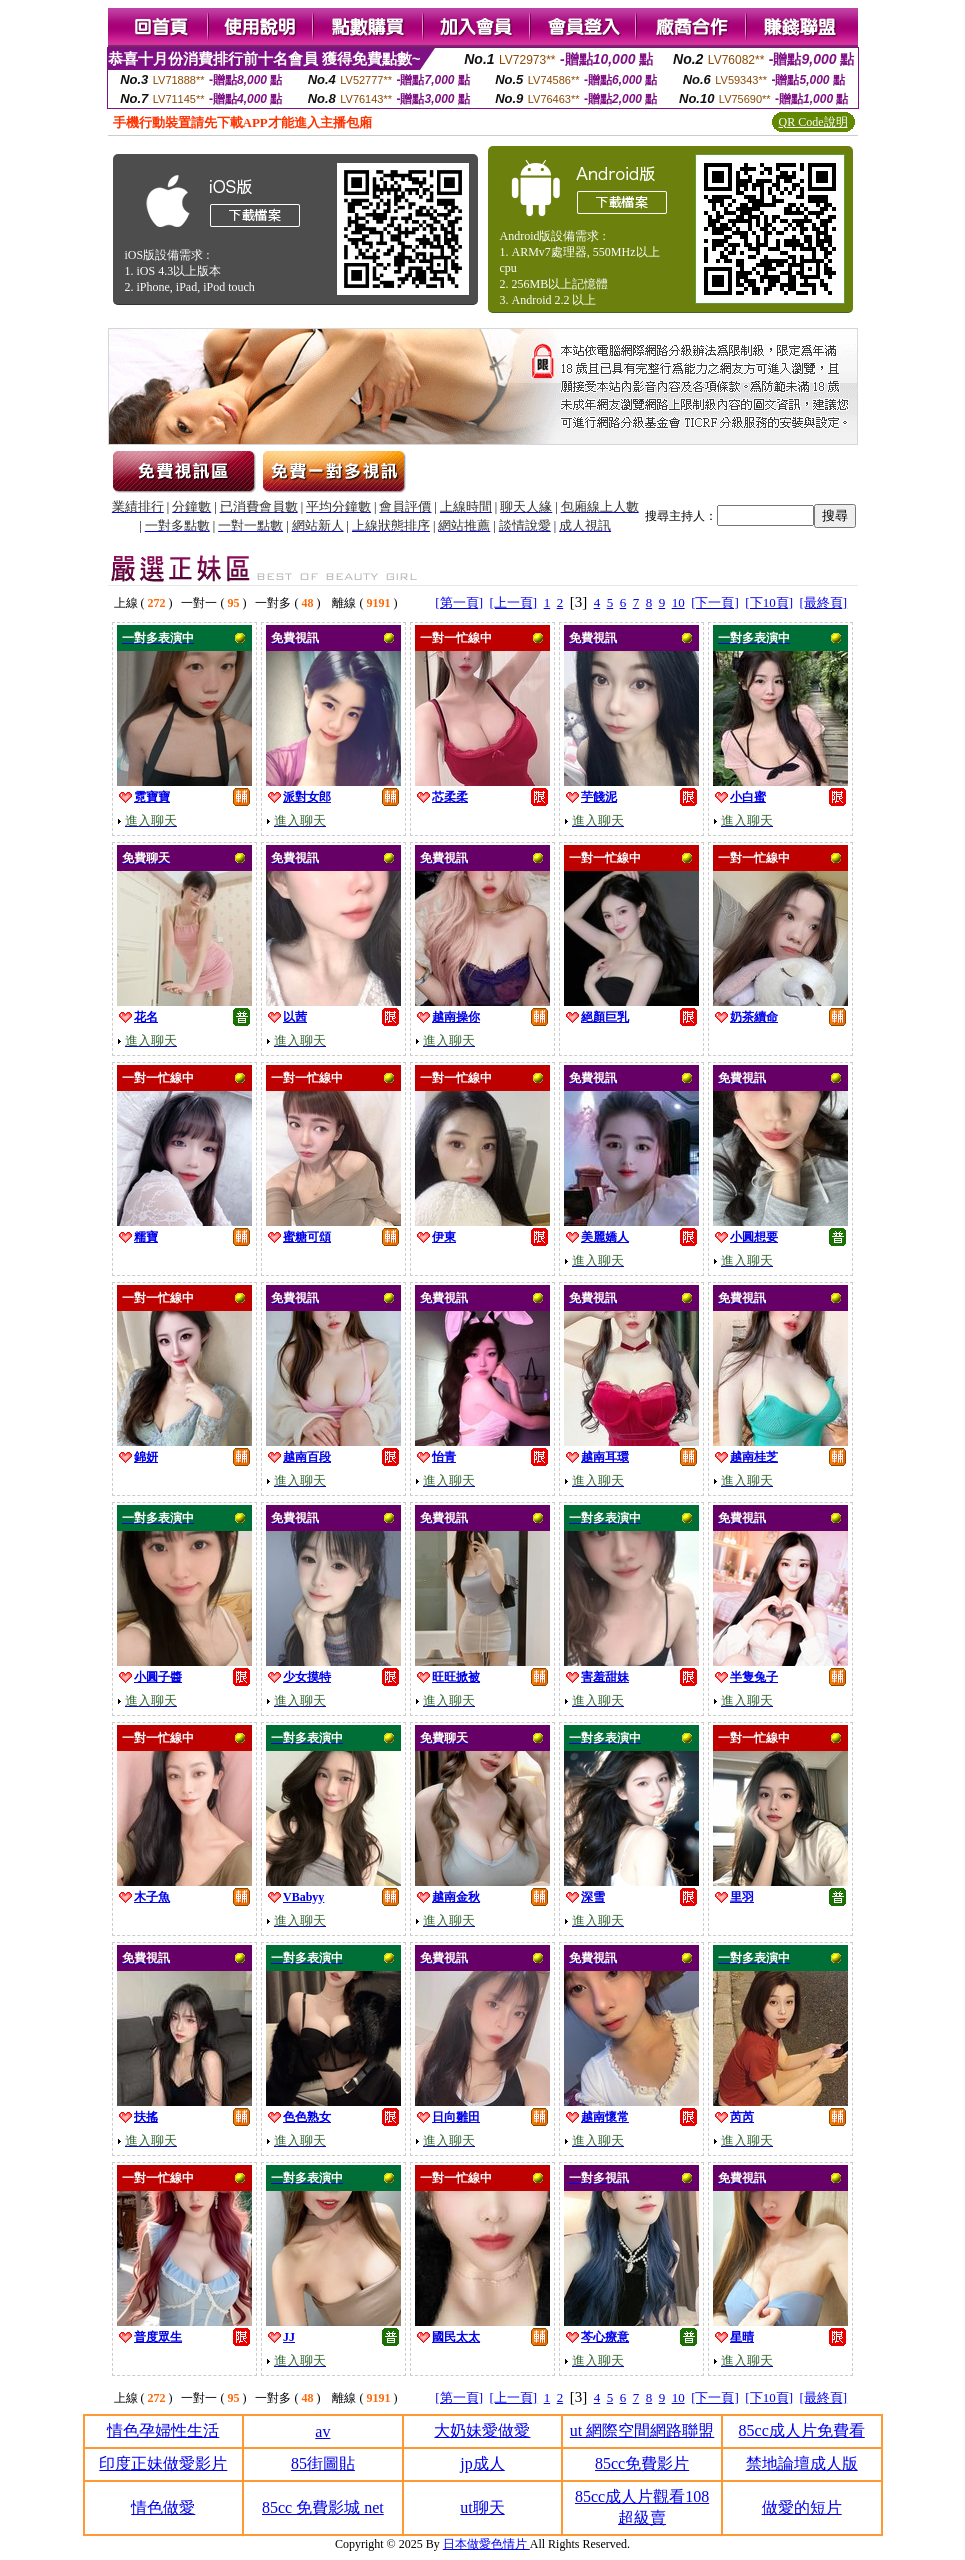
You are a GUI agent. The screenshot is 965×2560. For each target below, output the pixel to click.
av (322, 2431)
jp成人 (482, 2463)
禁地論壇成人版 (802, 2463)
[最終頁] (824, 602)
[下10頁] (769, 602)
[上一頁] (513, 602)
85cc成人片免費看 (802, 2430)
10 (678, 602)
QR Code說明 (813, 122)
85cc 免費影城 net (323, 2507)
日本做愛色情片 (486, 2544)
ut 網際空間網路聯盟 (642, 2430)
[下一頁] (715, 602)
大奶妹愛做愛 (482, 2430)
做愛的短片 (802, 2507)
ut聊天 (482, 2507)
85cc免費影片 (642, 2463)
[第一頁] (459, 602)
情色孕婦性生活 (163, 2430)
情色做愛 (163, 2507)
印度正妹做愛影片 (163, 2463)
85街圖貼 (323, 2463)
